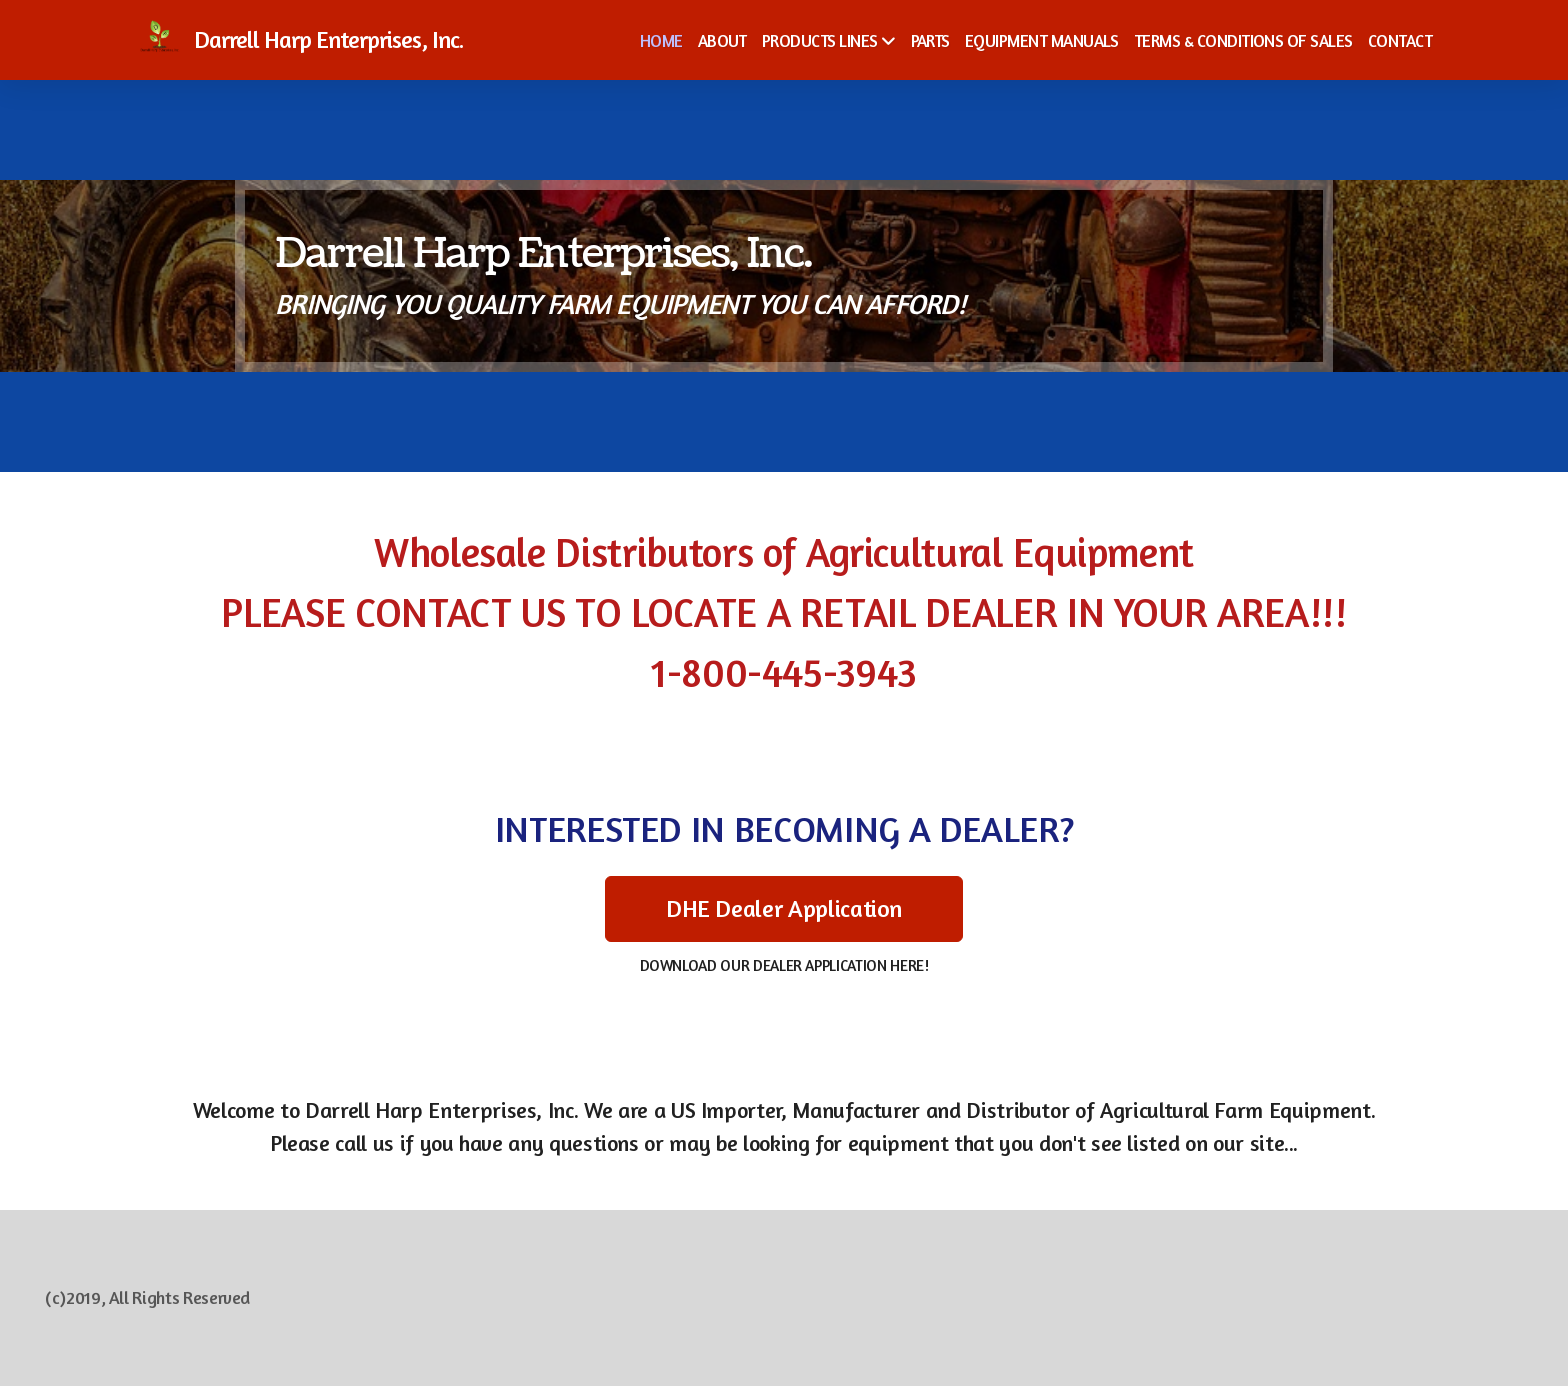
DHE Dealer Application (784, 908)
